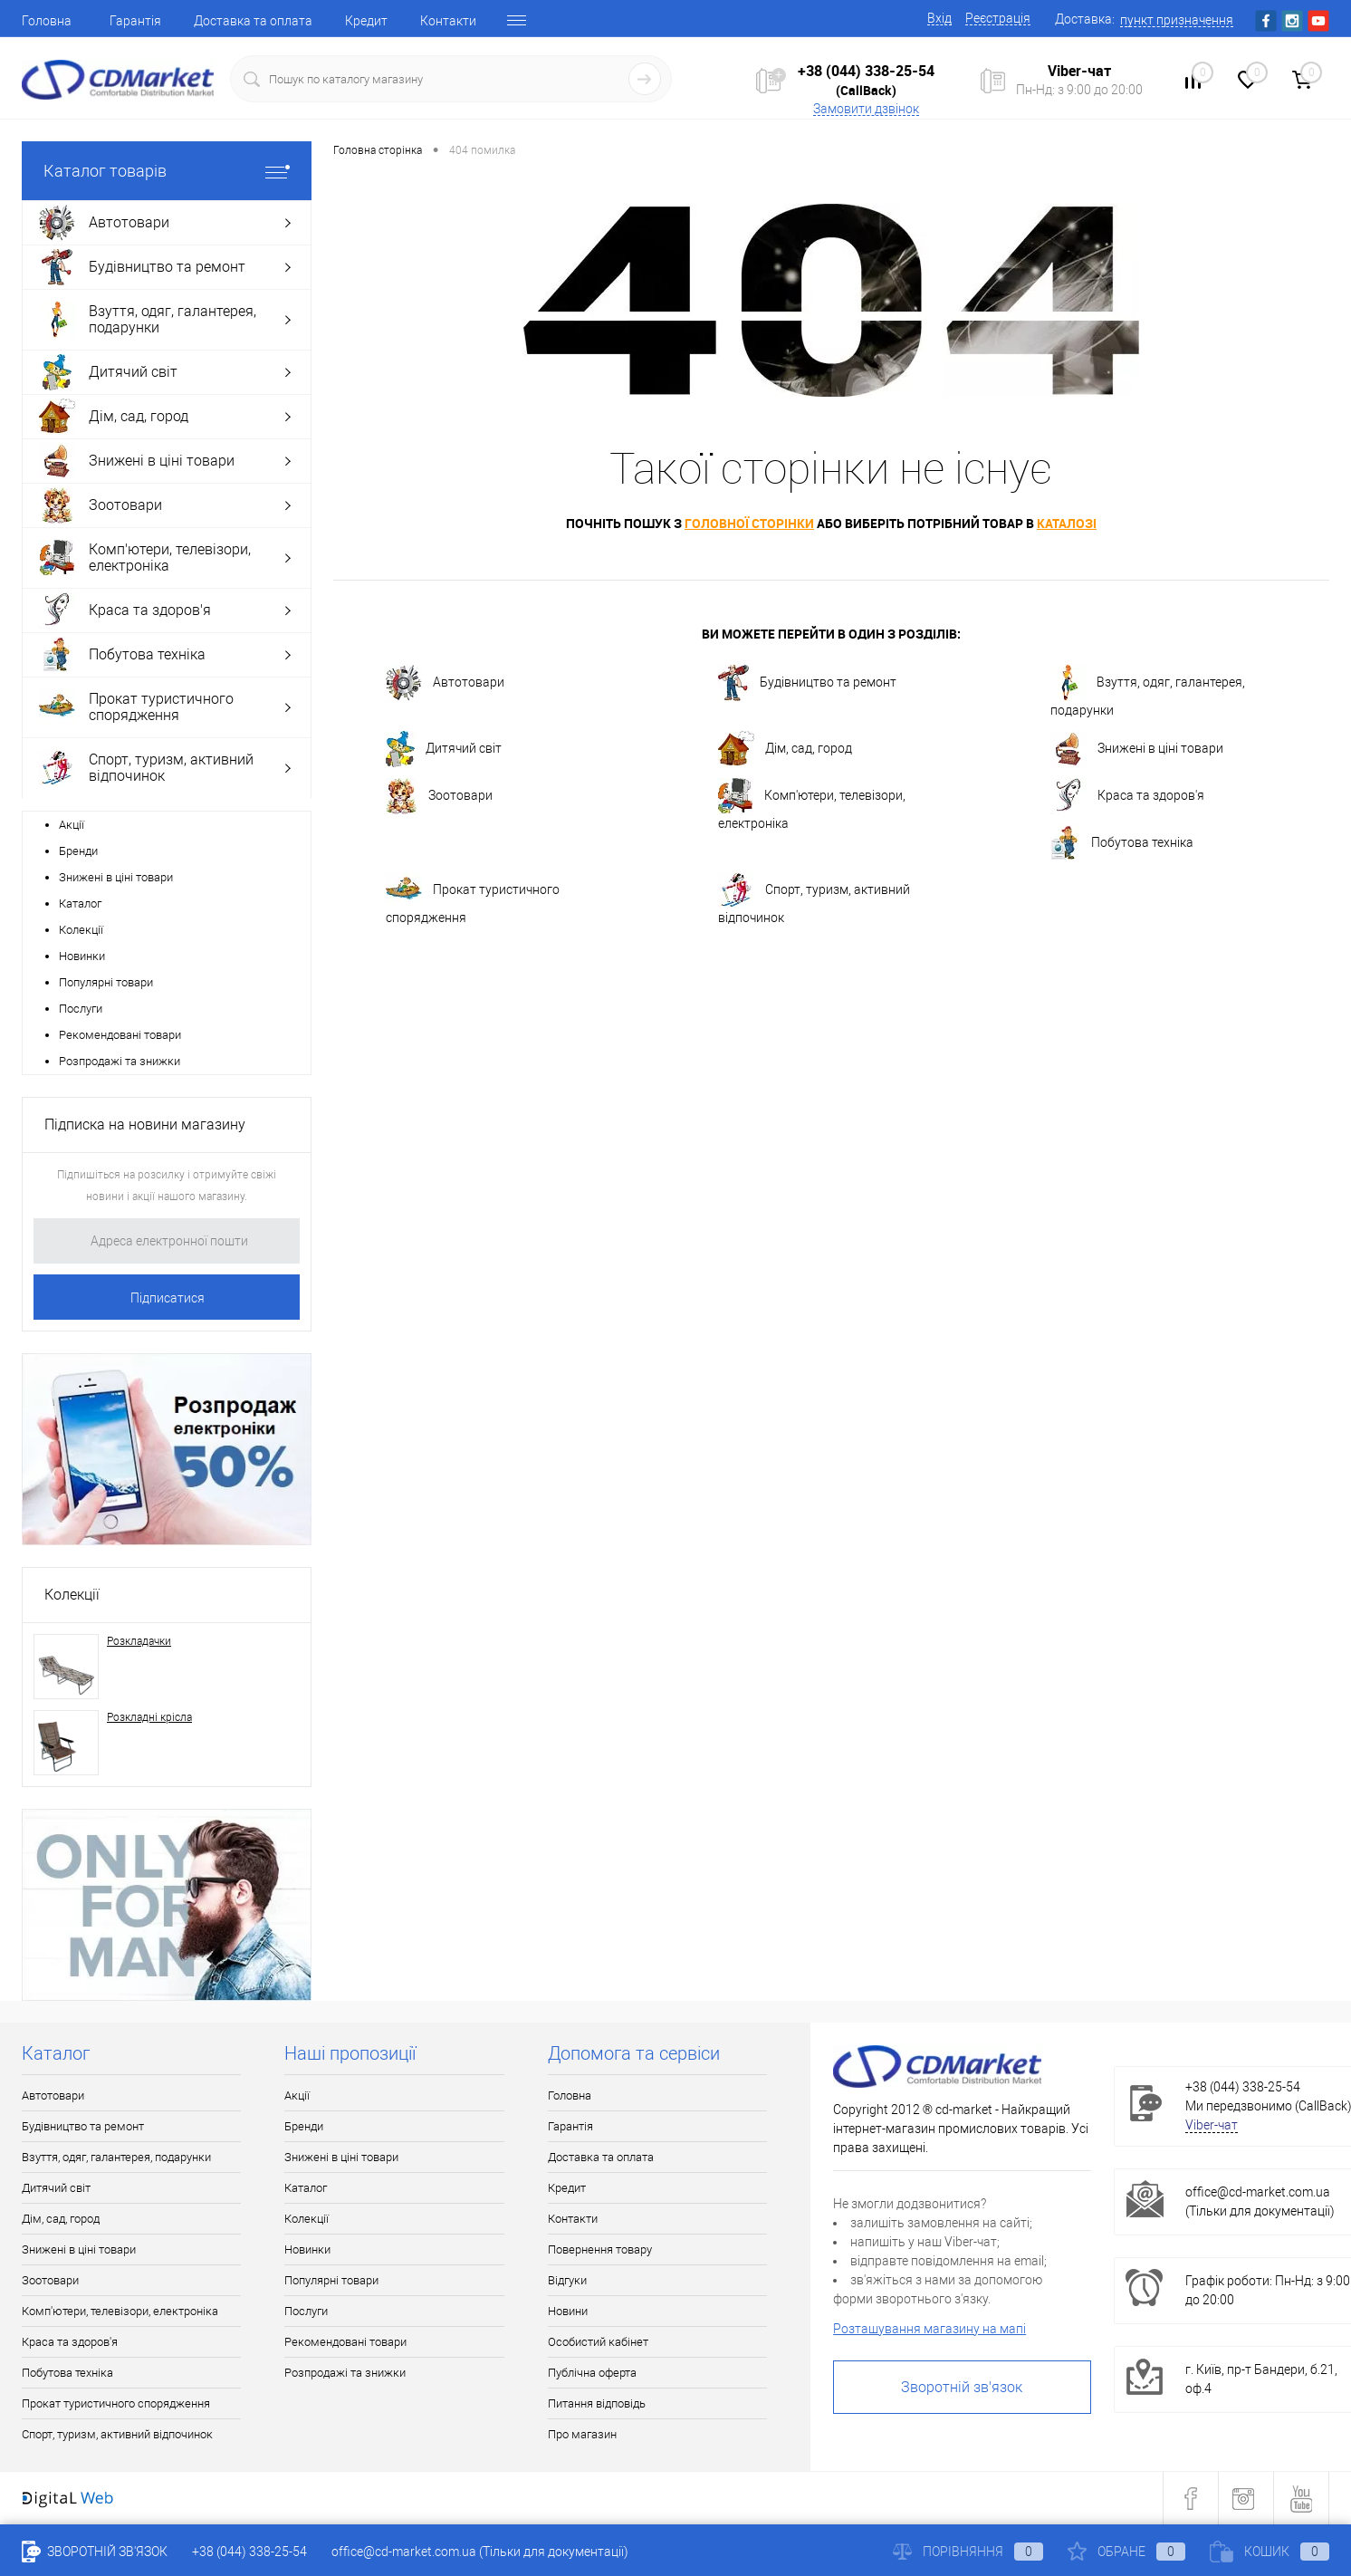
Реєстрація (997, 18)
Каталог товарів (166, 170)
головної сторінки (749, 523)
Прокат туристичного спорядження (473, 898)
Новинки (82, 956)
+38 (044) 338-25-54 (866, 71)
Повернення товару (600, 2249)
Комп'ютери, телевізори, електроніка (811, 804)
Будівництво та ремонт (807, 683)
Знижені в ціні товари (116, 877)
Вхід (939, 18)
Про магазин (582, 2434)
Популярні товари (106, 982)
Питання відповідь (597, 2403)
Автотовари (445, 683)
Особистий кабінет (598, 2342)
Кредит (366, 21)
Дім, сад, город (785, 749)
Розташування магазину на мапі (929, 2328)
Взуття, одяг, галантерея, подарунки (1147, 691)
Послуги (80, 1008)
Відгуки (567, 2280)
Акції (71, 824)
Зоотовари (439, 796)
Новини (568, 2311)
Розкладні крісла (149, 1717)
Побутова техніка (1121, 843)
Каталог (80, 903)
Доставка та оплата (253, 21)
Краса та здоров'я (1127, 796)
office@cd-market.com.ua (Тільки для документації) (479, 2551)
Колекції (81, 930)
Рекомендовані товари (120, 1035)
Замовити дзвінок (866, 108)
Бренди (78, 851)
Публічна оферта (592, 2372)
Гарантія (135, 21)
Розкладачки (139, 1641)
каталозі (1067, 523)
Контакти (448, 21)
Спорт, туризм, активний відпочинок (814, 898)
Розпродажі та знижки (119, 1061)
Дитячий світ (444, 749)
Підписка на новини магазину (144, 1124)
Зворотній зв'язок (961, 2387)
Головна (47, 21)
